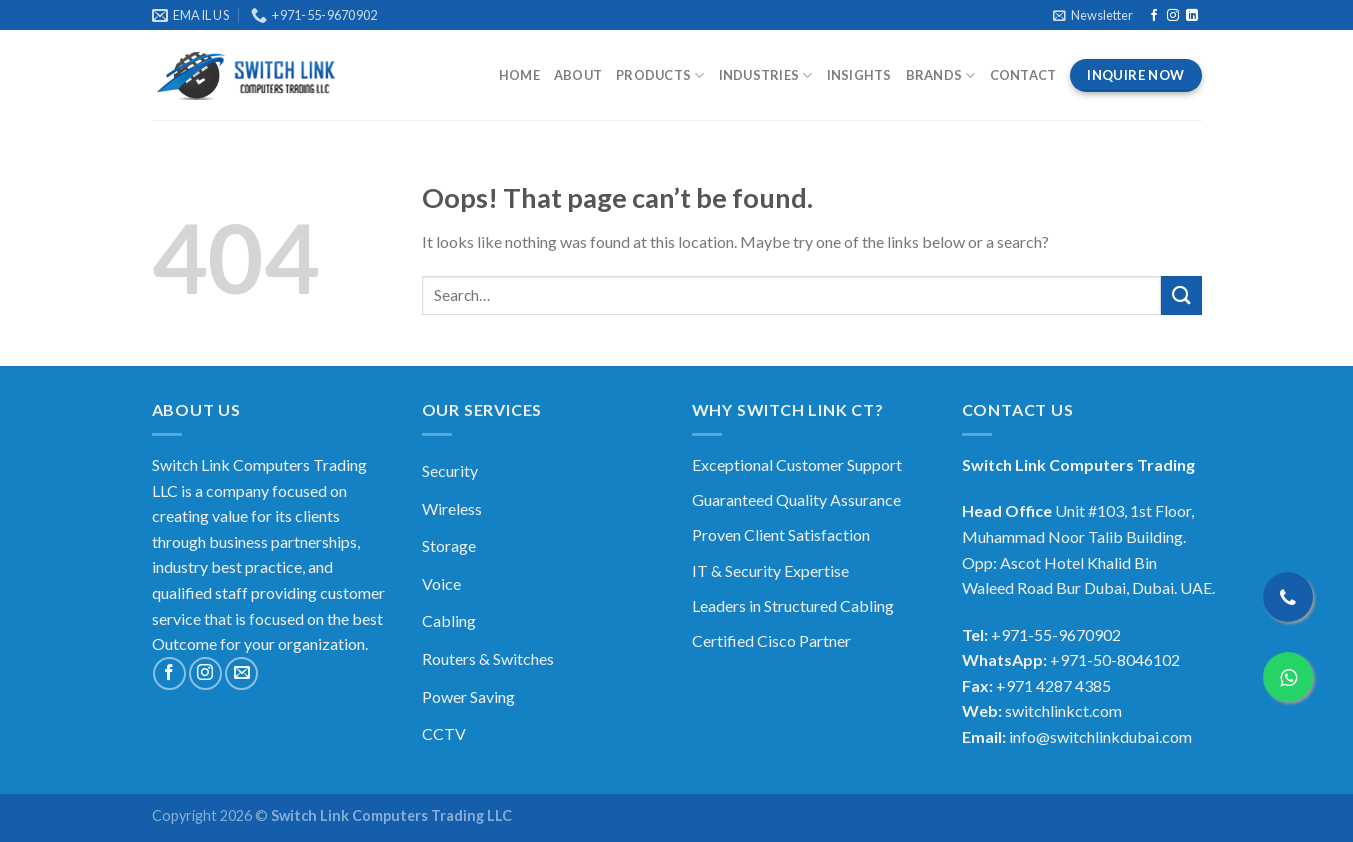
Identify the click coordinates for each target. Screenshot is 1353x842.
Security (450, 470)
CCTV (444, 733)
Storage (449, 545)
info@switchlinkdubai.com (1100, 736)
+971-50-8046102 (1115, 659)
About (578, 75)
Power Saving (468, 696)
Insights (859, 75)
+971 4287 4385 (1053, 685)
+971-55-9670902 (1056, 634)
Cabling (449, 620)
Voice (441, 583)
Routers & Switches (488, 658)
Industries (766, 75)
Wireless (452, 508)
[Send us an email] (241, 673)
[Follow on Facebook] (1154, 16)
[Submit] (1181, 295)
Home (519, 75)
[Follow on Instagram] (1173, 16)
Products (660, 75)
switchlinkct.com (1063, 710)
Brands (941, 75)
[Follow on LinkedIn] (1192, 16)
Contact (1023, 75)
